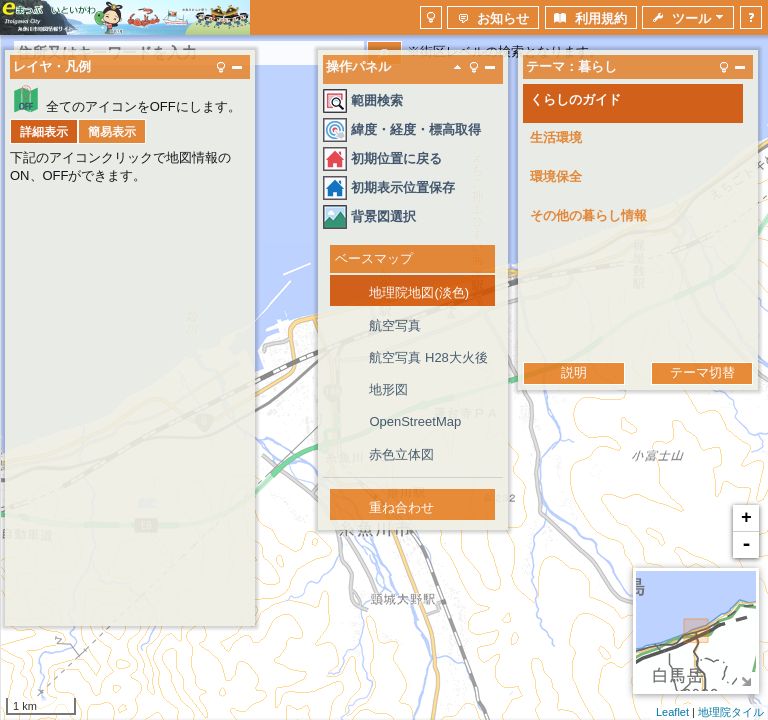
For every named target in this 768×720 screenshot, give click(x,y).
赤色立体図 (401, 454)
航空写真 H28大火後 (428, 357)
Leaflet (672, 712)
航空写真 (395, 325)
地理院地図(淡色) (419, 292)
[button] (431, 17)
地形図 (388, 389)
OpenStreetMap (415, 421)
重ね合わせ (401, 507)
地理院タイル (731, 712)
